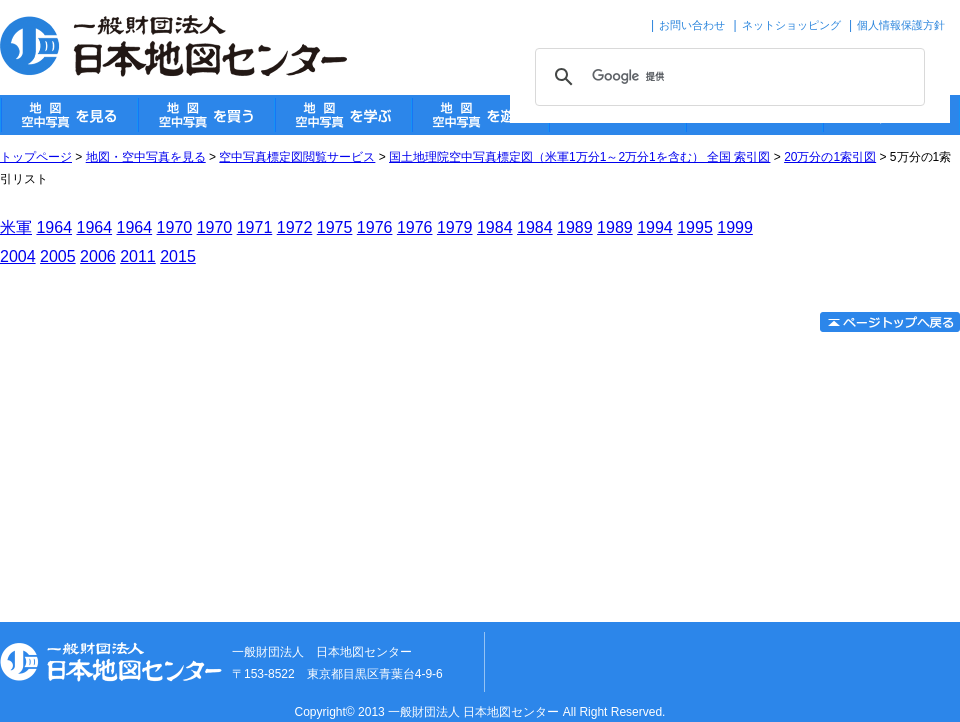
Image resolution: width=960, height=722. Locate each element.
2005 (58, 256)
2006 (98, 256)
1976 (375, 227)
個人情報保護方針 (901, 25)
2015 (178, 256)
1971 (255, 227)
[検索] (727, 77)
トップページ (36, 157)
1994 (655, 227)
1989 (575, 227)
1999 (735, 227)
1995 (695, 227)
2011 (138, 256)
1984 (495, 227)
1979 (455, 227)
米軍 (16, 227)
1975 (335, 227)
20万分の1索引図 (830, 157)
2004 (18, 256)
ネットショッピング (791, 25)
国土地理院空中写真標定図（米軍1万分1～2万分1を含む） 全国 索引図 (579, 157)
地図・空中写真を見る (146, 157)
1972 (295, 227)
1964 (54, 227)
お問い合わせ (692, 25)
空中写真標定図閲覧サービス (297, 157)
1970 (175, 227)
